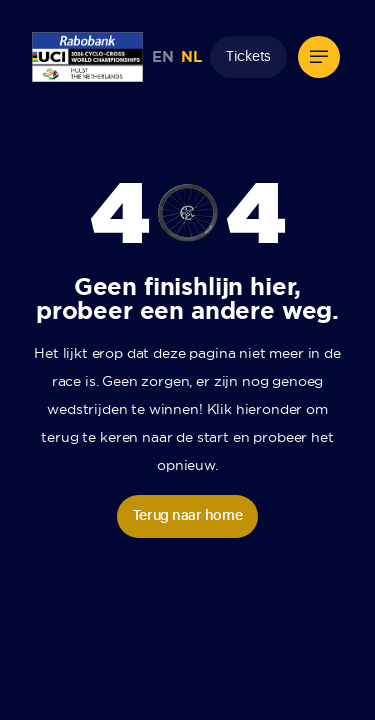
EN (162, 57)
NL (191, 57)
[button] (319, 57)
